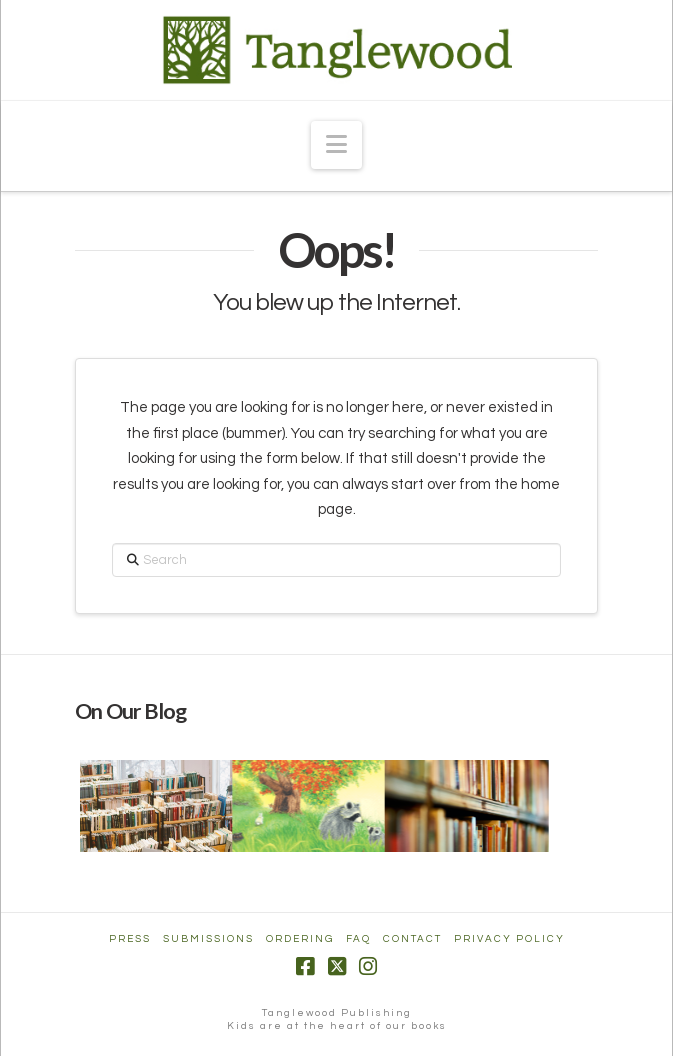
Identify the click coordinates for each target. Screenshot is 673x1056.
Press (130, 939)
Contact (412, 939)
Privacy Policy (509, 939)
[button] (336, 145)
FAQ (358, 939)
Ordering (300, 939)
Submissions (208, 939)
